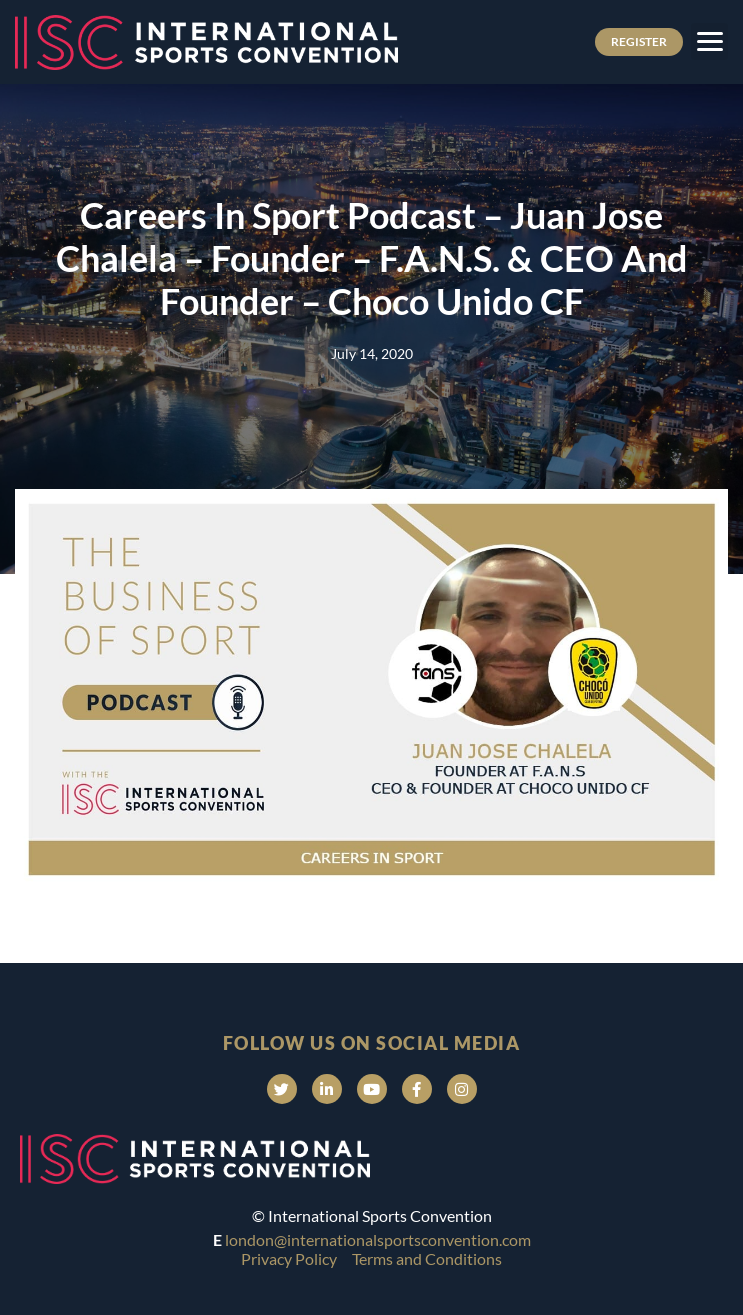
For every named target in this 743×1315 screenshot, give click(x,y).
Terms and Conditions (427, 1258)
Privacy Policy (289, 1258)
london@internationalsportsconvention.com (378, 1239)
